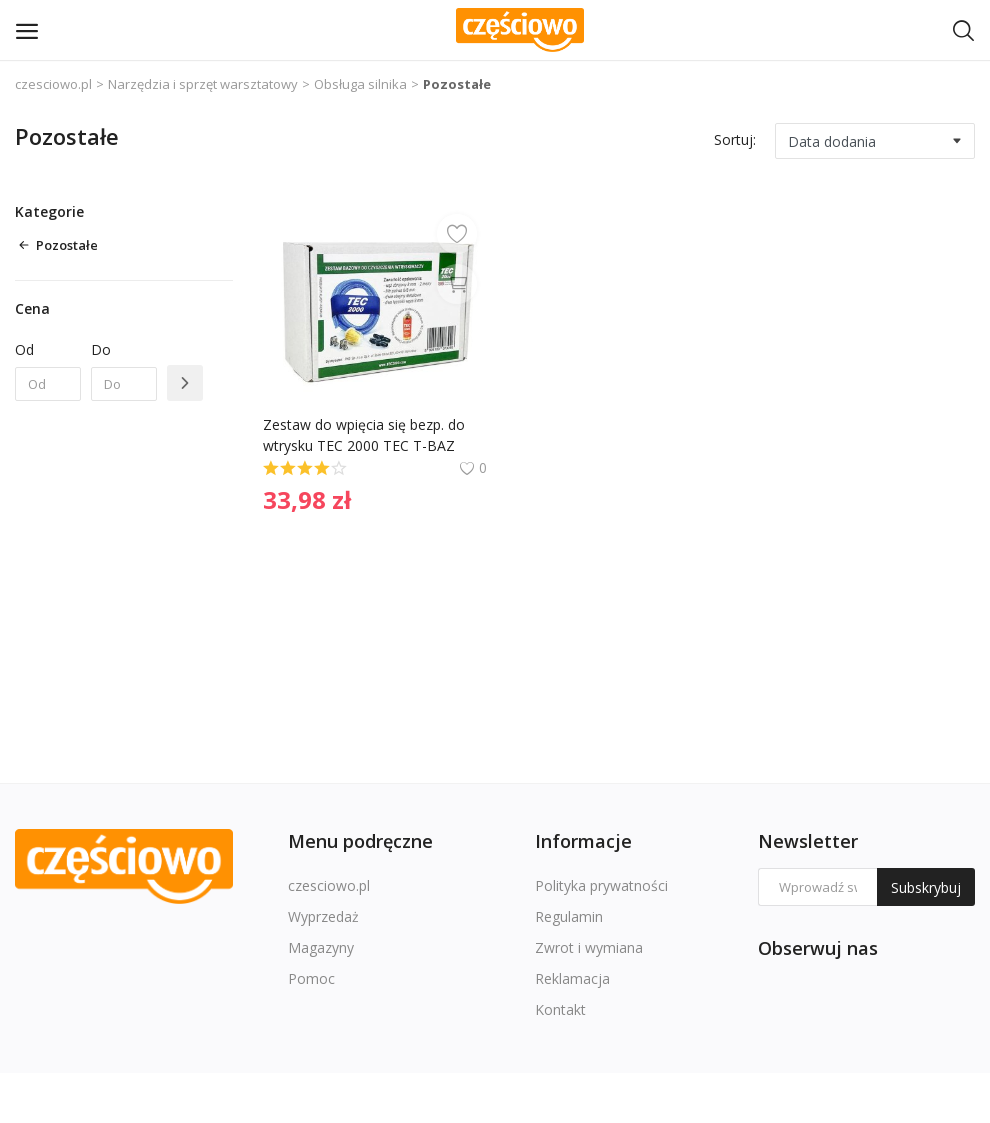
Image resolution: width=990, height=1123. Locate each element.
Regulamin (569, 916)
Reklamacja (572, 978)
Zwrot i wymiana (589, 947)
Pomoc (311, 978)
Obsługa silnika (360, 84)
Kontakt (560, 1009)
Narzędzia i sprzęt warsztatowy (203, 84)
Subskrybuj (926, 887)
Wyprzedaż (323, 916)
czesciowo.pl (53, 84)
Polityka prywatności (601, 885)
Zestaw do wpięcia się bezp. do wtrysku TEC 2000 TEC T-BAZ (366, 435)
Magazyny (321, 947)
